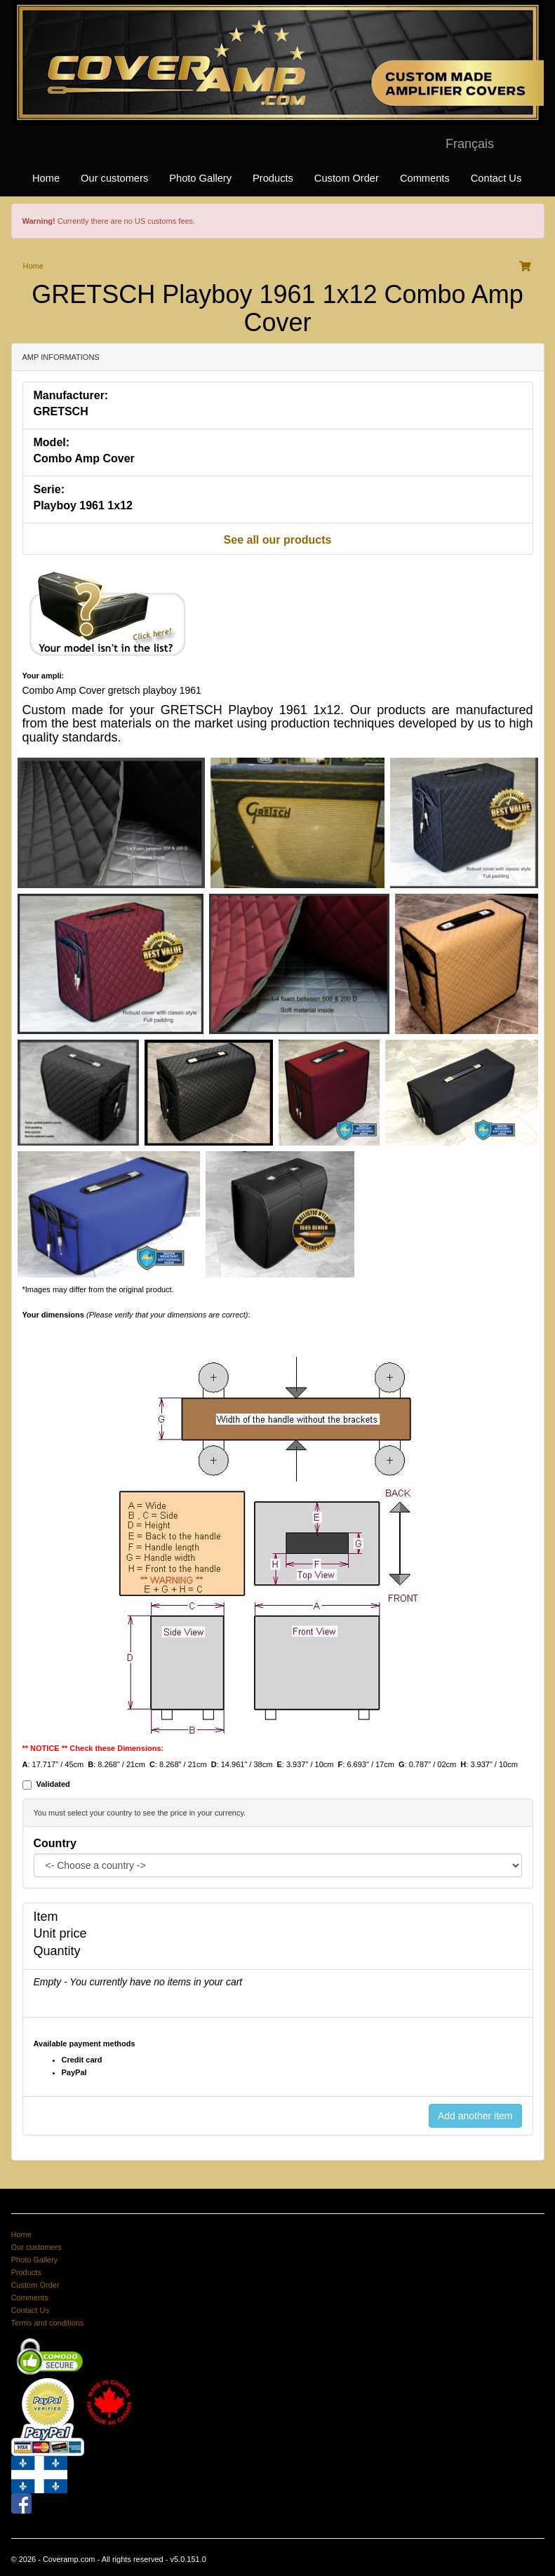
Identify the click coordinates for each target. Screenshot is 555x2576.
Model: (52, 442)
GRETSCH (61, 411)
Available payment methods (84, 2043)
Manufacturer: (71, 395)
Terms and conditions (47, 2323)
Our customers (114, 178)
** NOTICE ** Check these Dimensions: (93, 1748)
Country (55, 1843)
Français (470, 144)
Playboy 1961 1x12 (83, 505)
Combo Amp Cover (84, 458)
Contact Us (496, 178)
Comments (425, 178)
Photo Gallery (200, 178)
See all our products (278, 540)
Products (273, 178)
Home (46, 178)
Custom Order (346, 178)
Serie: (49, 489)
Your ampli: (43, 675)
